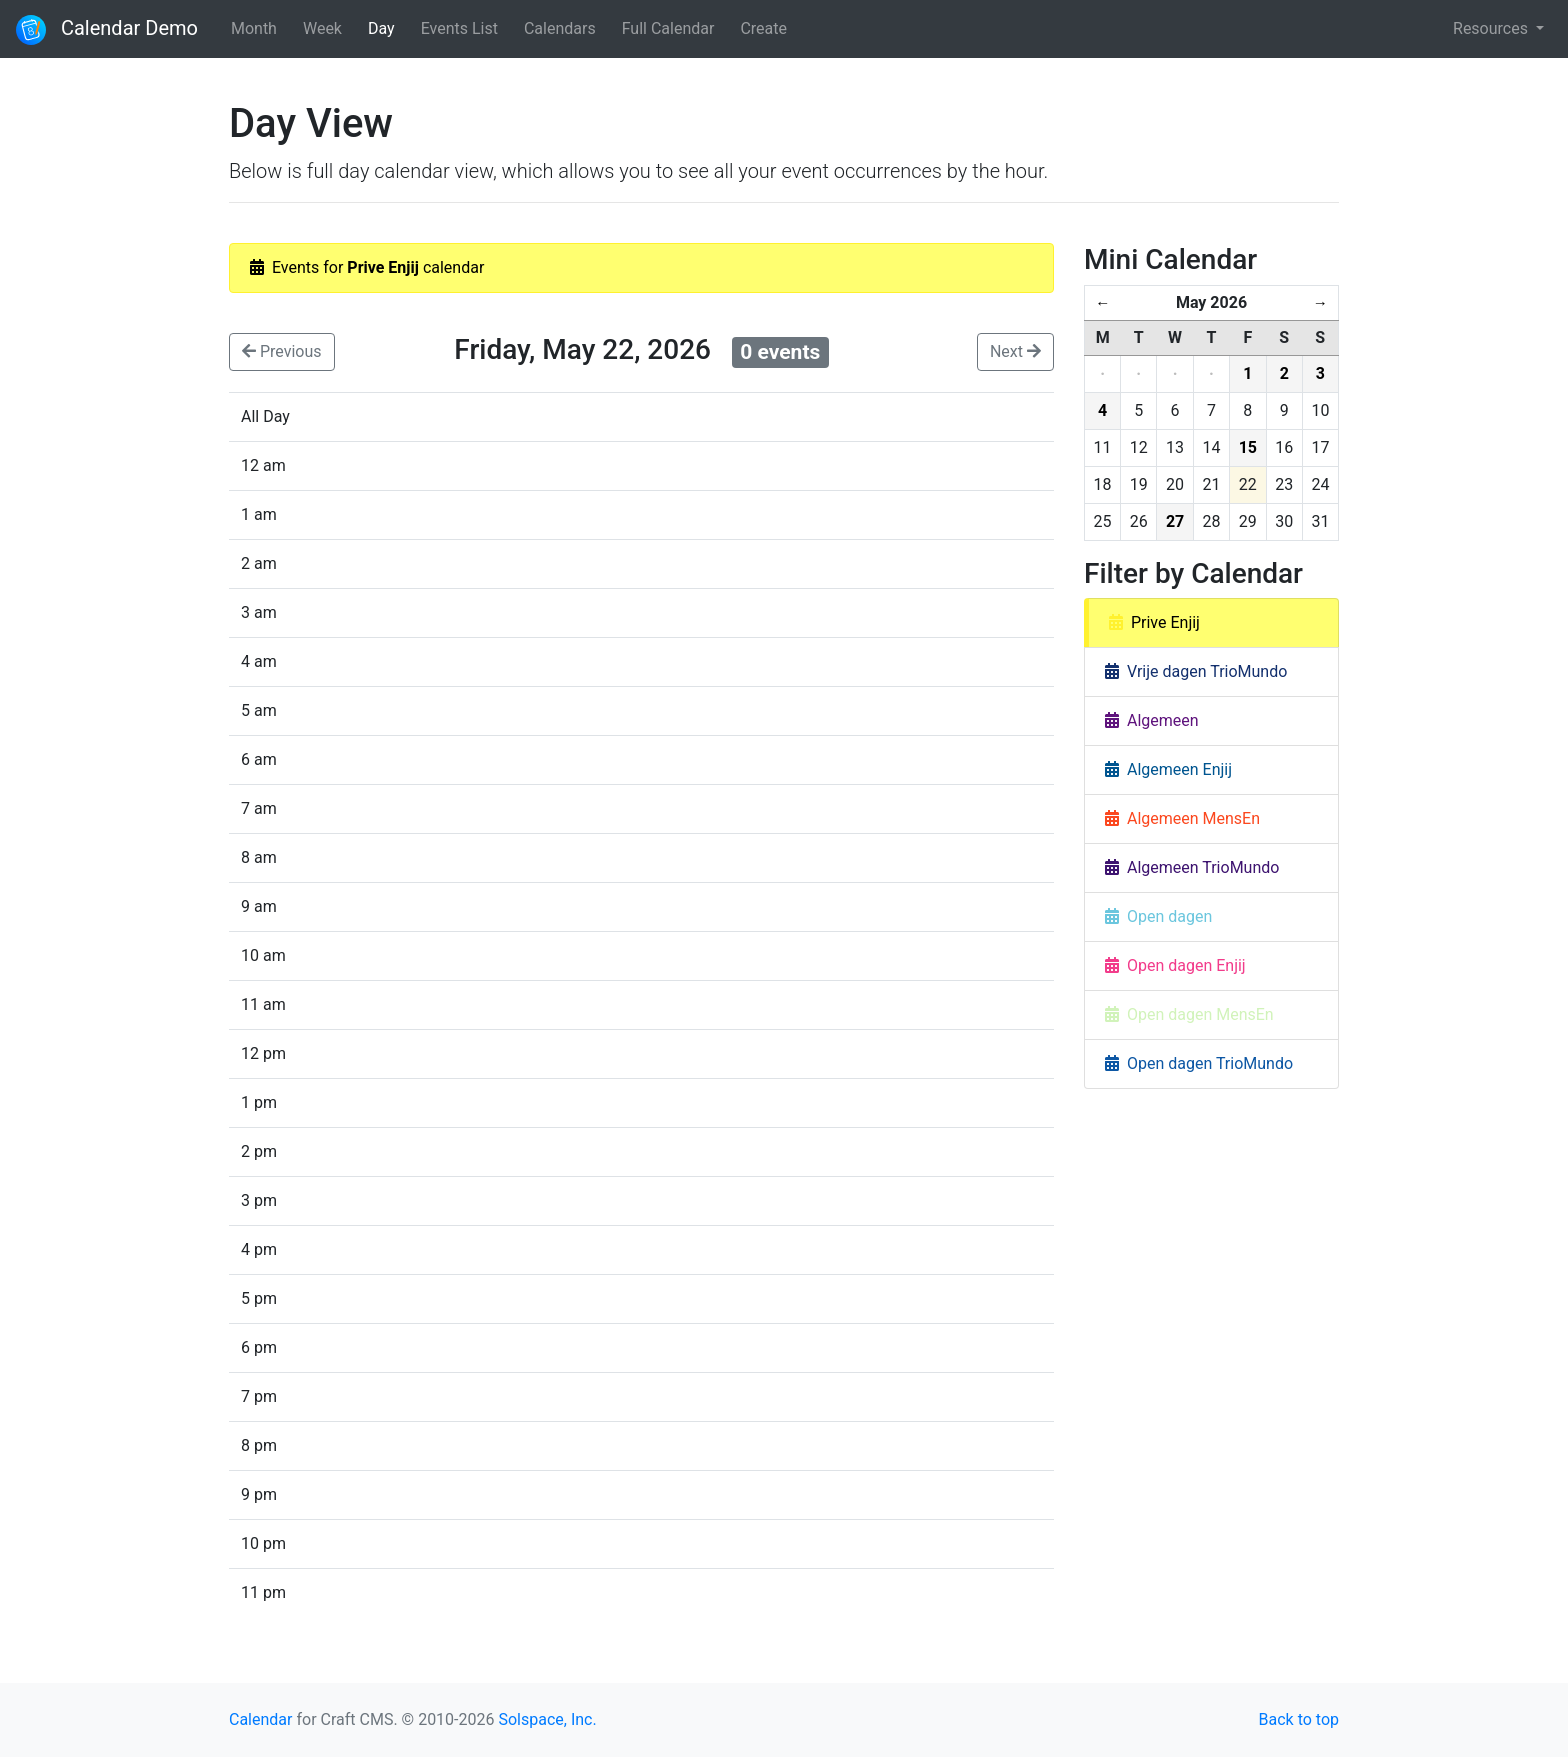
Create (763, 28)
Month (254, 28)
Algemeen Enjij (1168, 769)
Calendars (560, 28)
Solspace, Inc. (547, 1719)
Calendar (260, 1719)
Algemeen (1152, 720)
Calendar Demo (107, 30)
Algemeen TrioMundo (1192, 867)
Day (381, 28)
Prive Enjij (1154, 622)
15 (1248, 447)
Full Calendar (668, 28)
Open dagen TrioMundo (1199, 1063)
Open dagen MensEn (1189, 1014)
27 (1175, 521)
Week (322, 28)
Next (1015, 351)
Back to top (1299, 1719)
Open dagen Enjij (1175, 965)
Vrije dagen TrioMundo (1196, 671)
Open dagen (1158, 916)
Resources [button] (1492, 28)
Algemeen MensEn (1182, 818)
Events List (459, 28)
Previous (282, 351)
